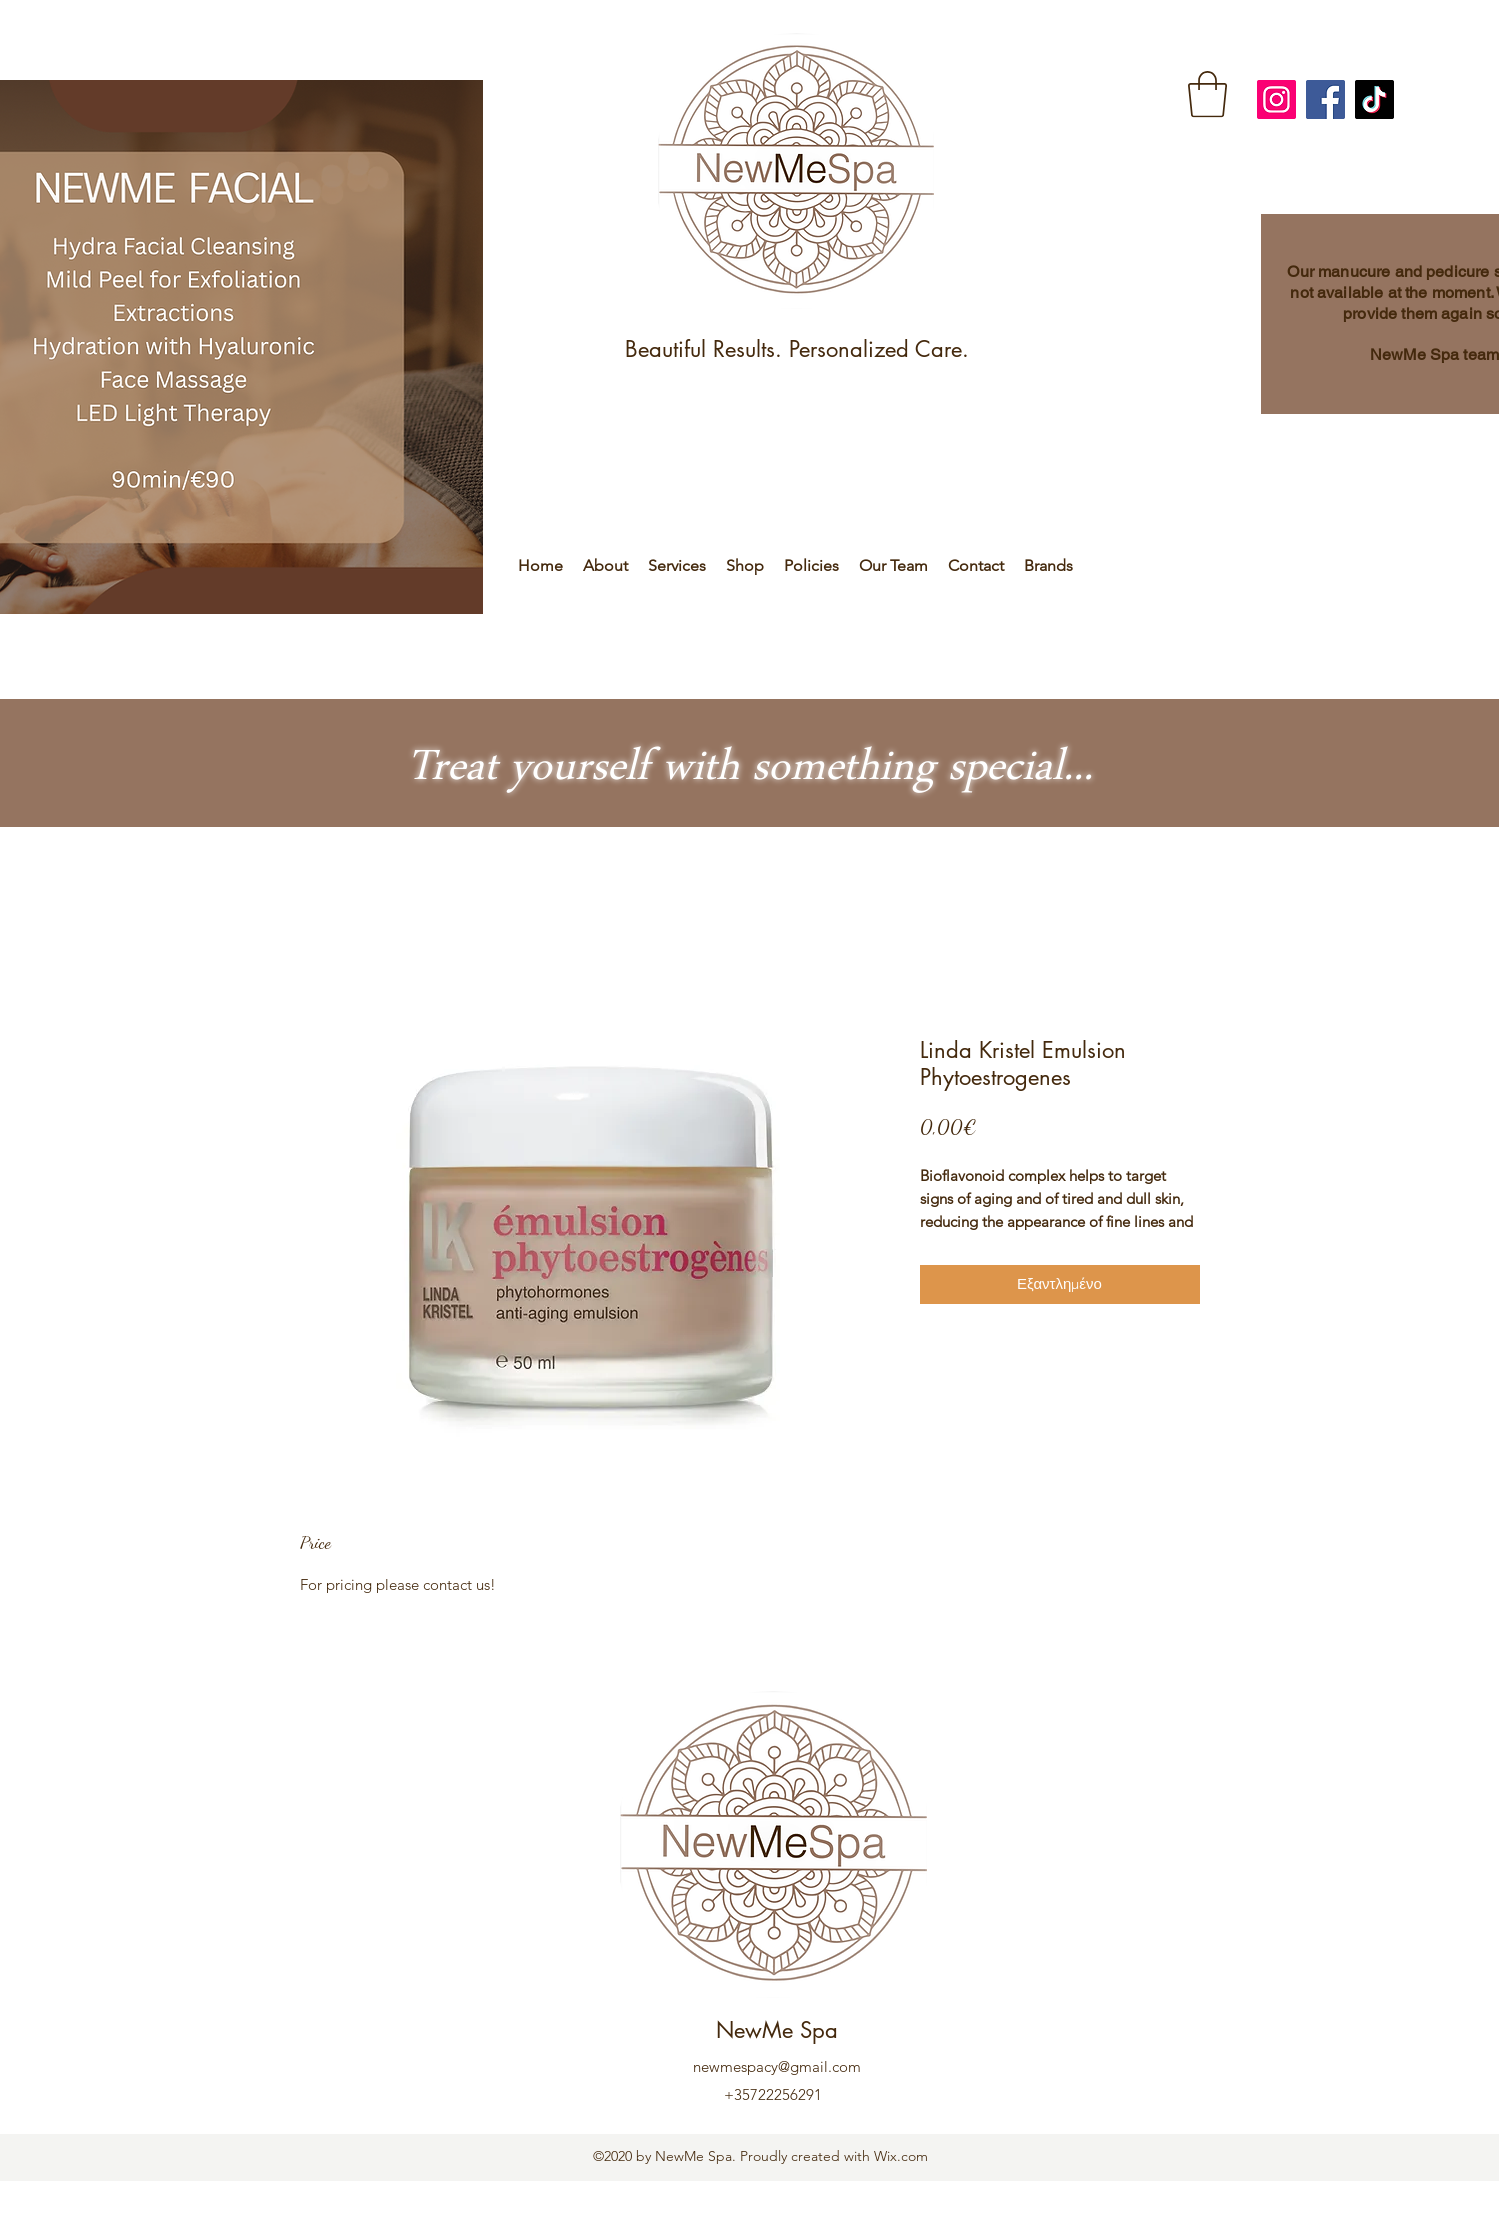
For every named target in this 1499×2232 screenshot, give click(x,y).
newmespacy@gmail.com (777, 2066)
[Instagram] (1276, 99)
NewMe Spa (777, 2030)
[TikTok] (1374, 99)
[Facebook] (1325, 99)
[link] (1207, 94)
